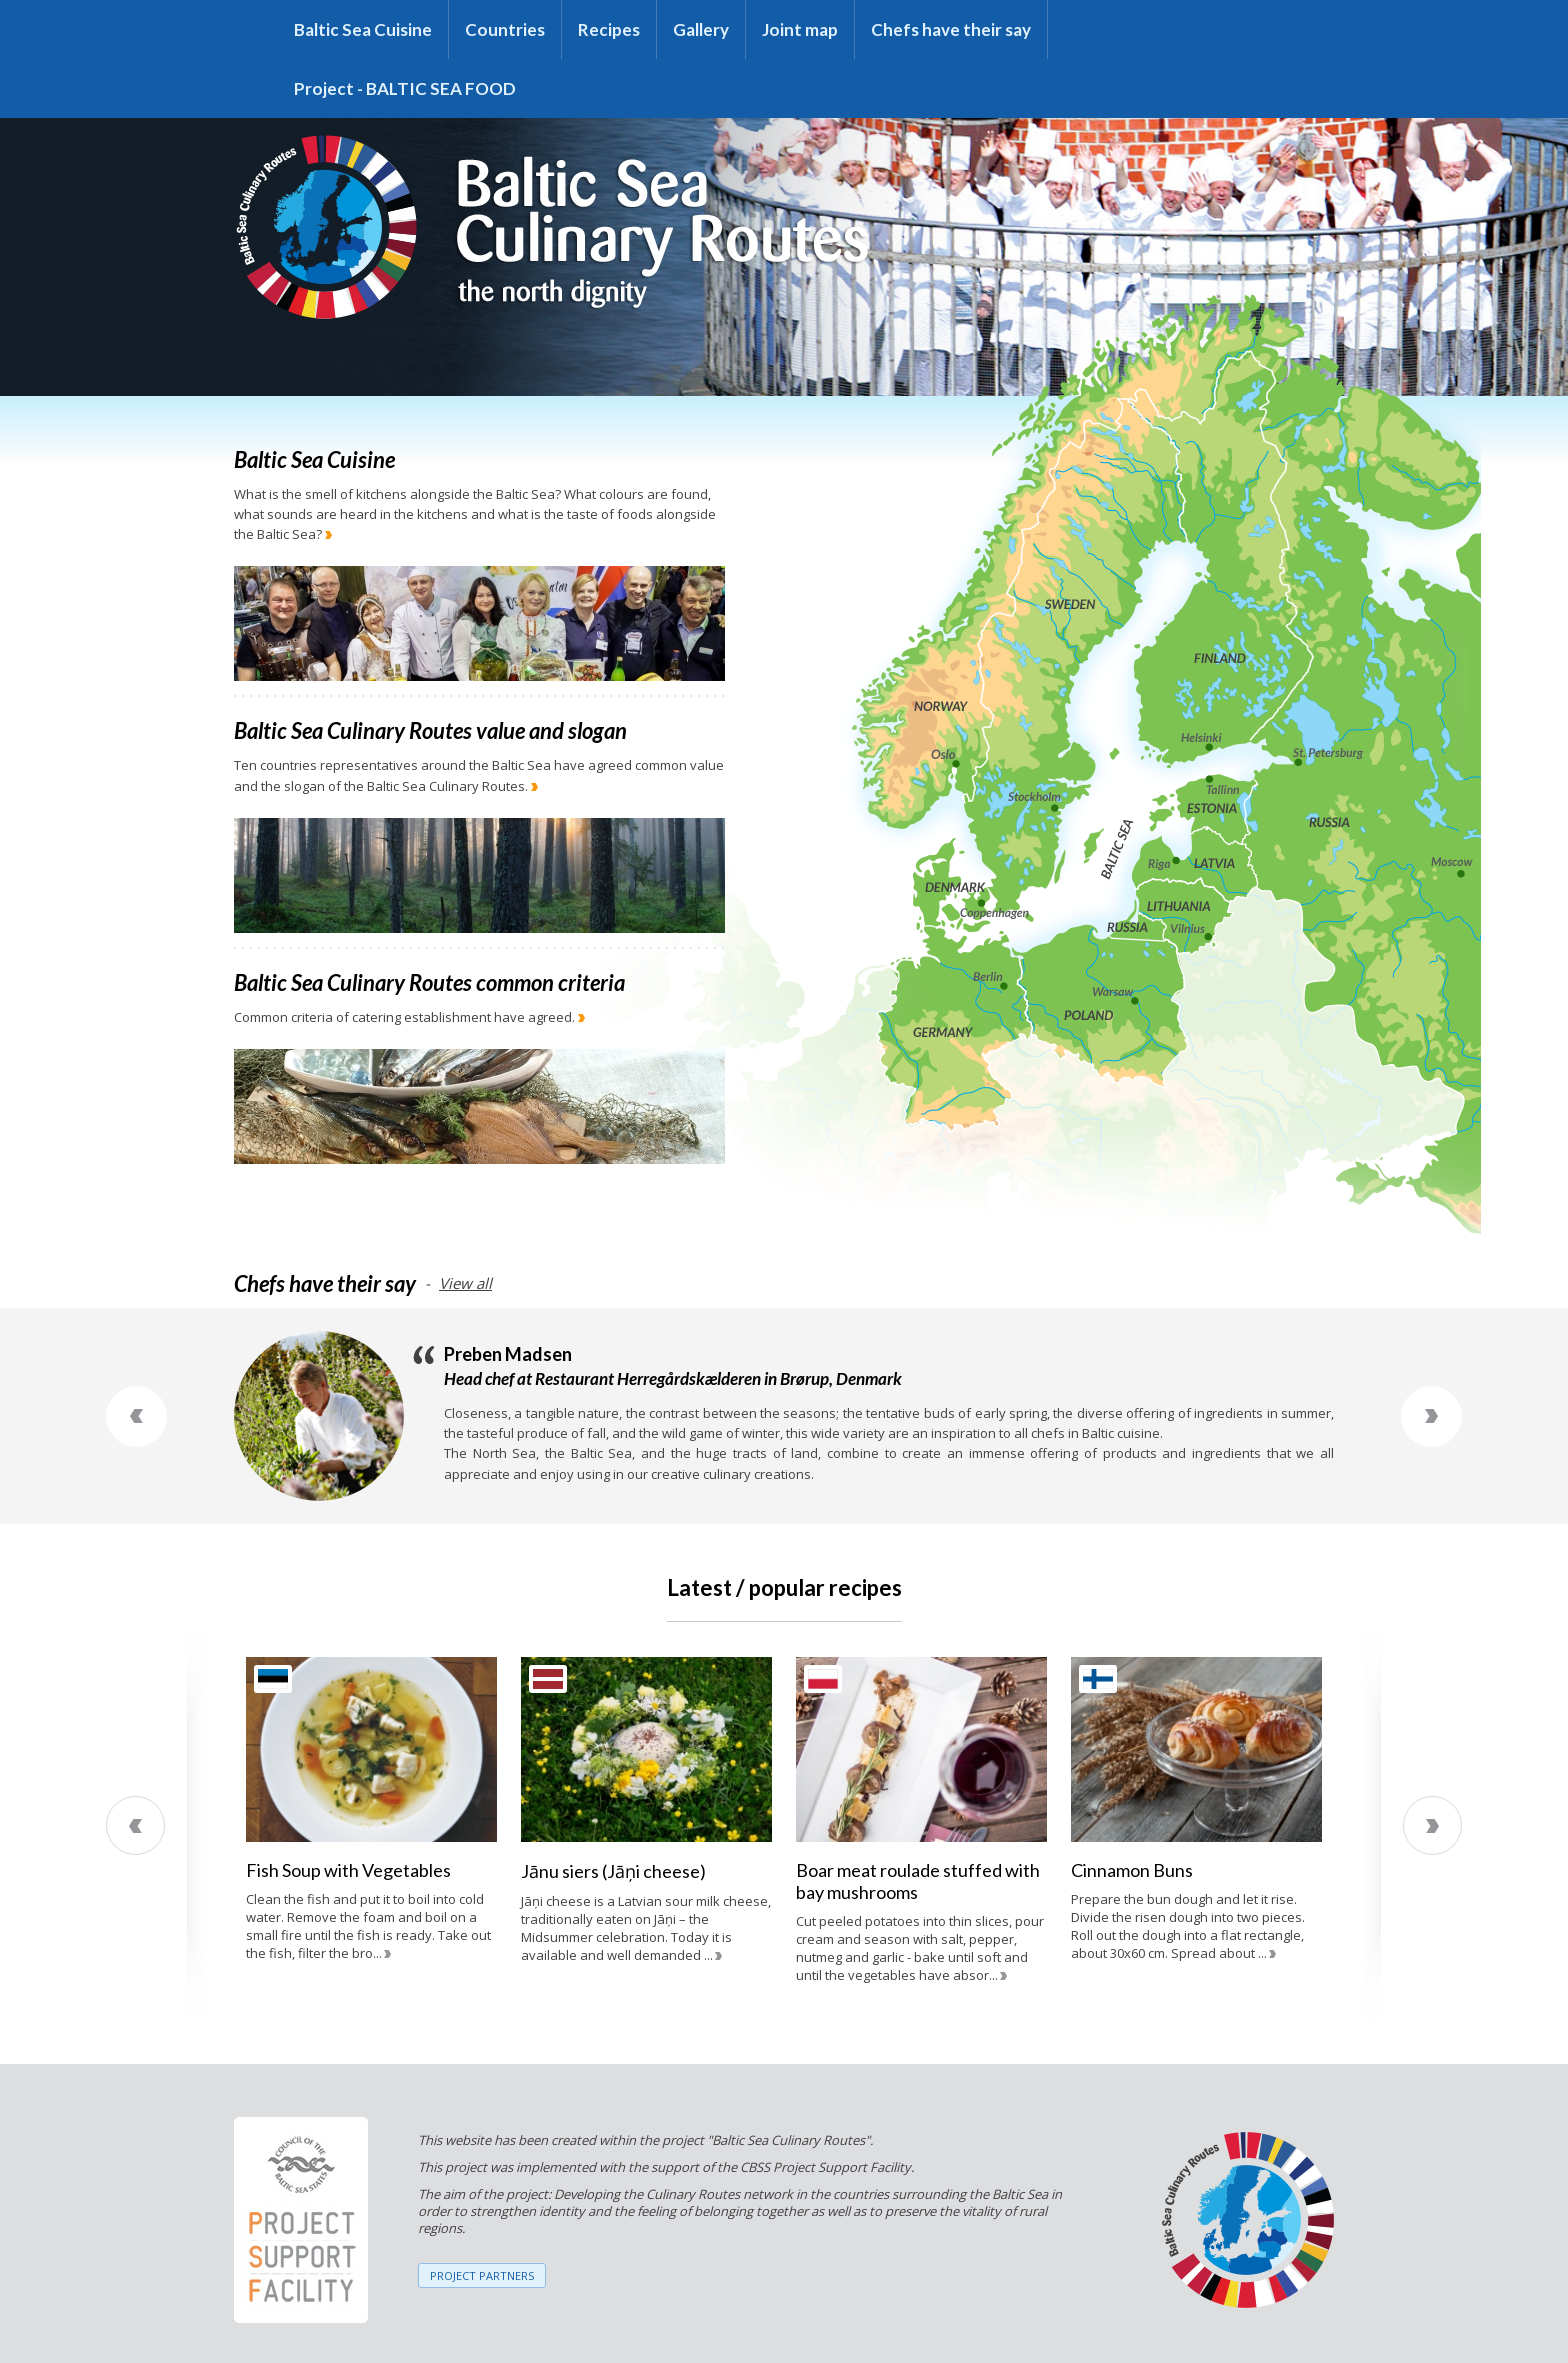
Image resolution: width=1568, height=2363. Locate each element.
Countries (505, 29)
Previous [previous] (135, 1825)
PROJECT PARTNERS (482, 2275)
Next (1431, 1416)
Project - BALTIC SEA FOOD (405, 88)
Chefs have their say (951, 29)
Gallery (701, 29)
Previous (136, 1416)
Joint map (800, 29)
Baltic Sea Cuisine (363, 29)
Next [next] (1432, 1825)
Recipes (609, 29)
